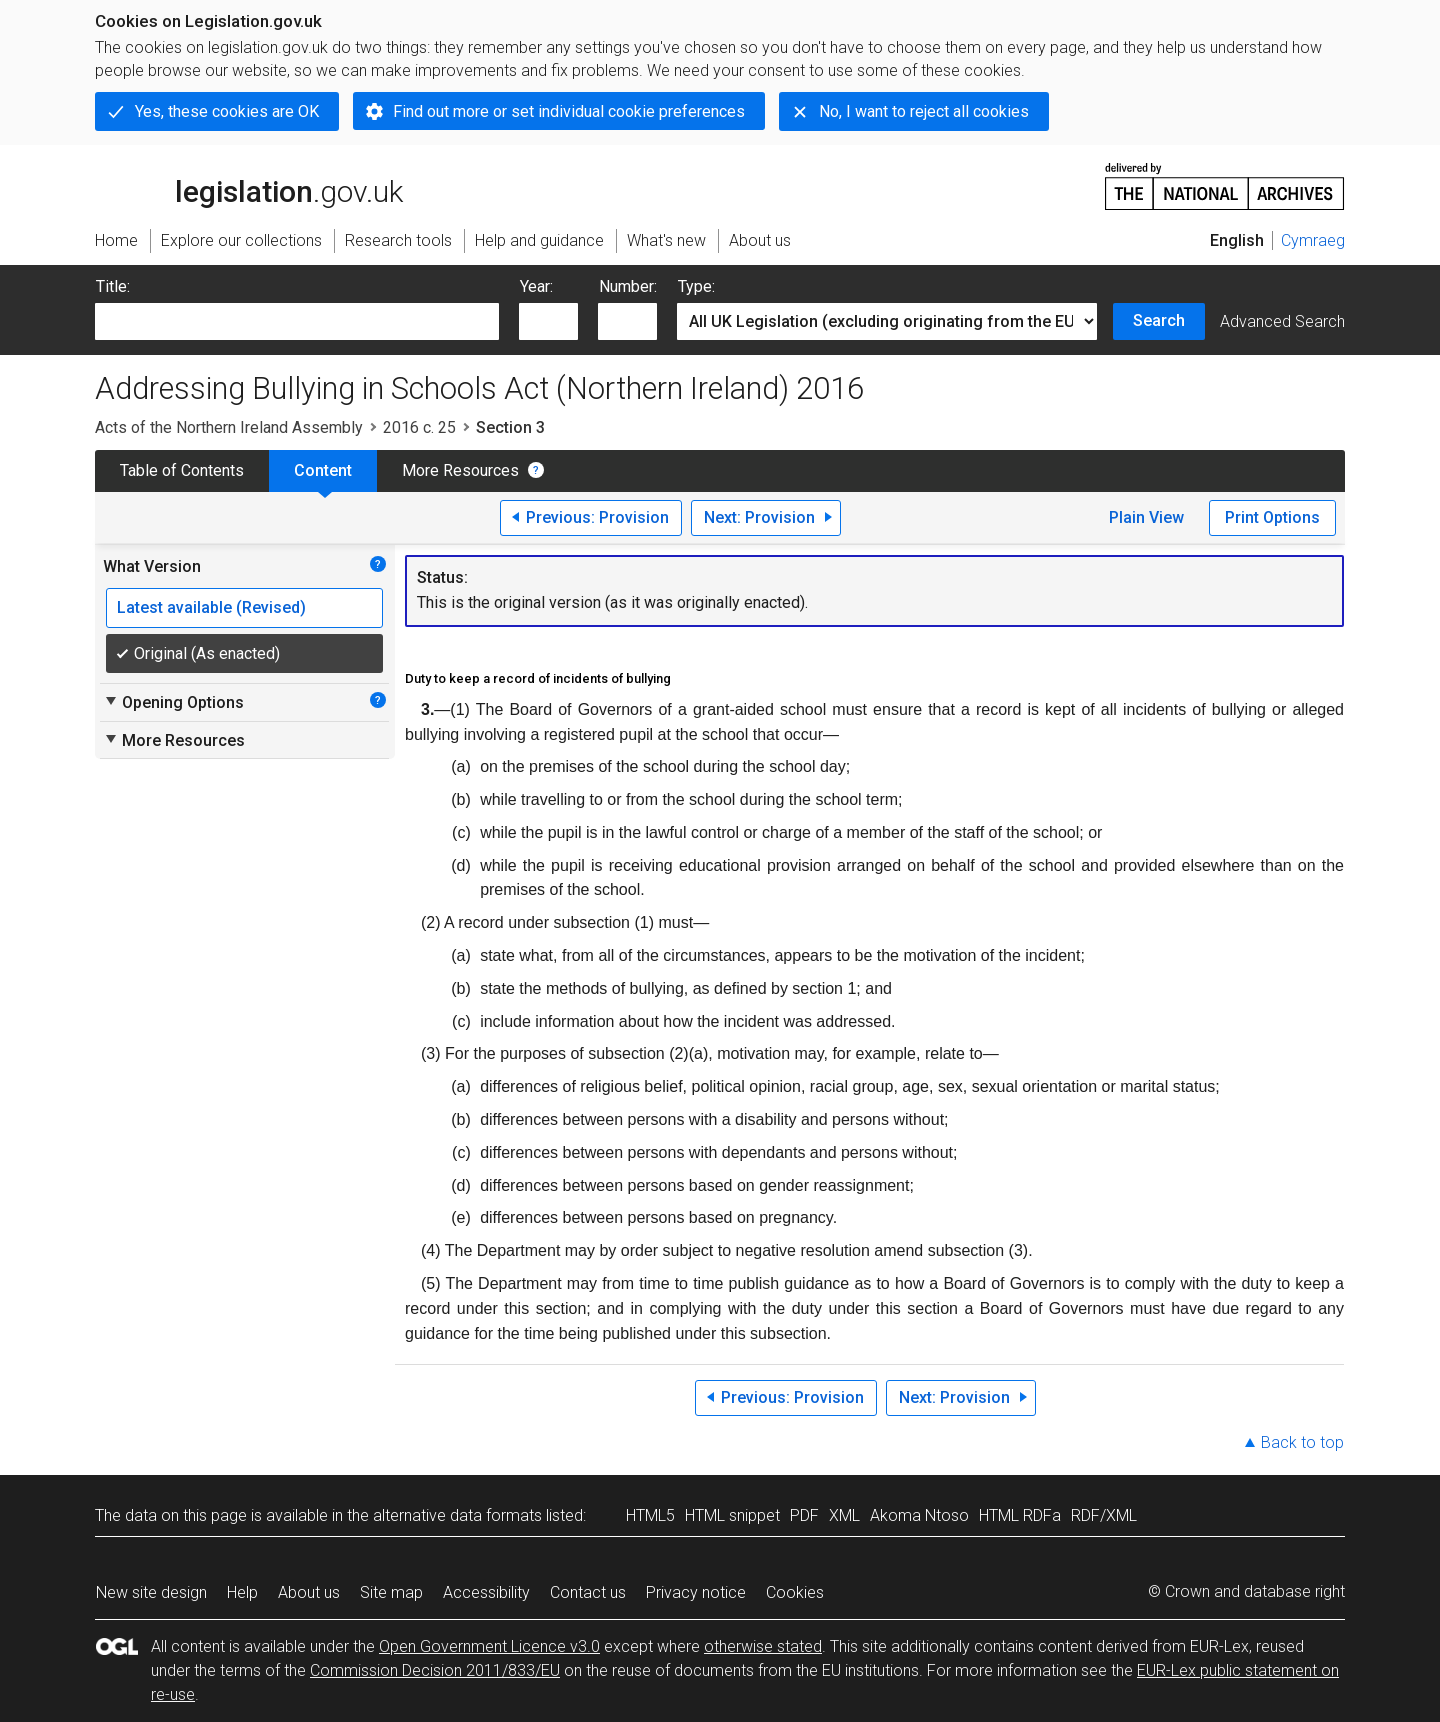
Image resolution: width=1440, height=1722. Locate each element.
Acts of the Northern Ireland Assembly (229, 427)
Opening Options (173, 702)
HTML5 (650, 1515)
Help (242, 1592)
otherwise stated (763, 1646)
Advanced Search (1282, 321)
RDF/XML (1104, 1515)
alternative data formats (457, 1515)
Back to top (1302, 1442)
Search (1159, 320)
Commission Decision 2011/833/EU (435, 1670)
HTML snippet (732, 1515)
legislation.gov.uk (249, 185)
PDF (804, 1515)
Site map (391, 1592)
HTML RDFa (1020, 1515)
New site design (151, 1592)
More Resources (460, 470)
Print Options (1272, 517)
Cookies (795, 1592)
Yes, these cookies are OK (227, 111)
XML (844, 1515)
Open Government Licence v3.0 (489, 1646)
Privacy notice (696, 1592)
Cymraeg (1313, 240)
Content (323, 470)
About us (309, 1592)
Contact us (588, 1592)
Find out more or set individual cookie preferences (569, 111)
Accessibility (486, 1592)
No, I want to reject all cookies (924, 111)
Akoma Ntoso (919, 1515)
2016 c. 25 (419, 427)
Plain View (1146, 517)
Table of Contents (182, 470)
